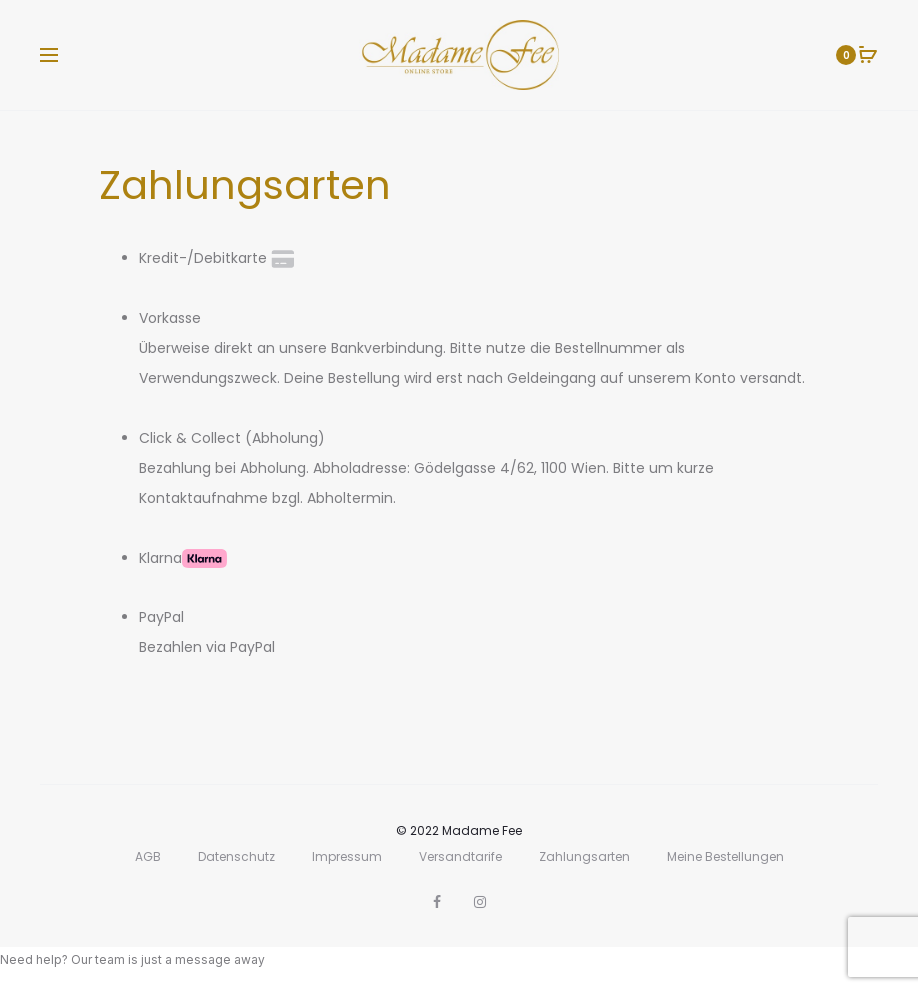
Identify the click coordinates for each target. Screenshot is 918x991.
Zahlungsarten (584, 856)
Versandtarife (460, 856)
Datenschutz (236, 856)
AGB (148, 856)
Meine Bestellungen (725, 856)
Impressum (347, 856)
